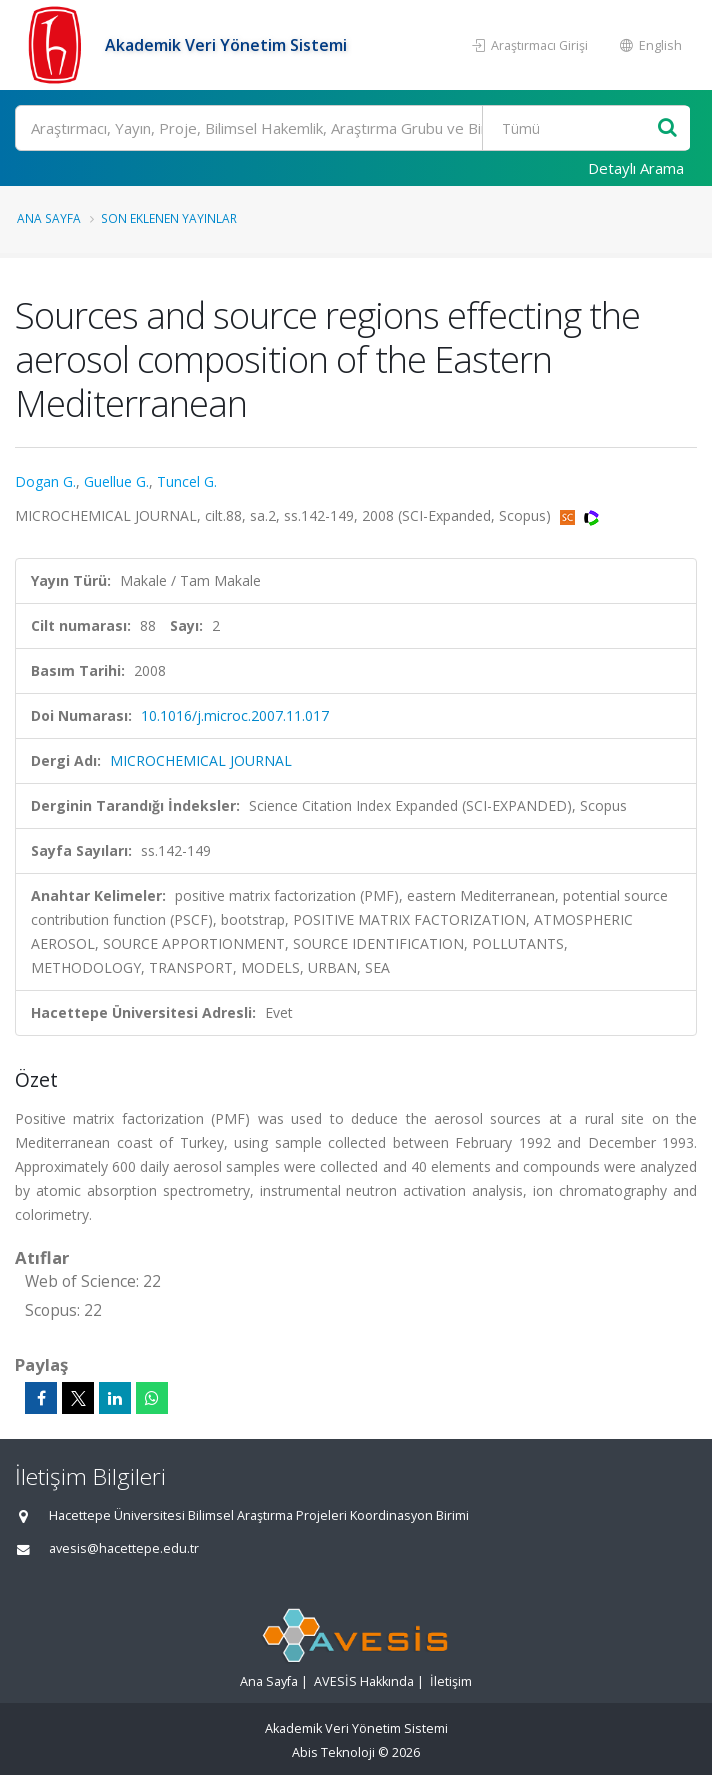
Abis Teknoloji (333, 1752)
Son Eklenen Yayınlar (169, 218)
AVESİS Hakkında (364, 1681)
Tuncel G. (187, 481)
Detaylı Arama (636, 168)
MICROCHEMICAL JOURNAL (201, 760)
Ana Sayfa (49, 218)
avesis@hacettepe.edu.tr (124, 1548)
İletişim (451, 1681)
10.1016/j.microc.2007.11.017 (235, 715)
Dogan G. (45, 481)
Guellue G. (116, 481)
